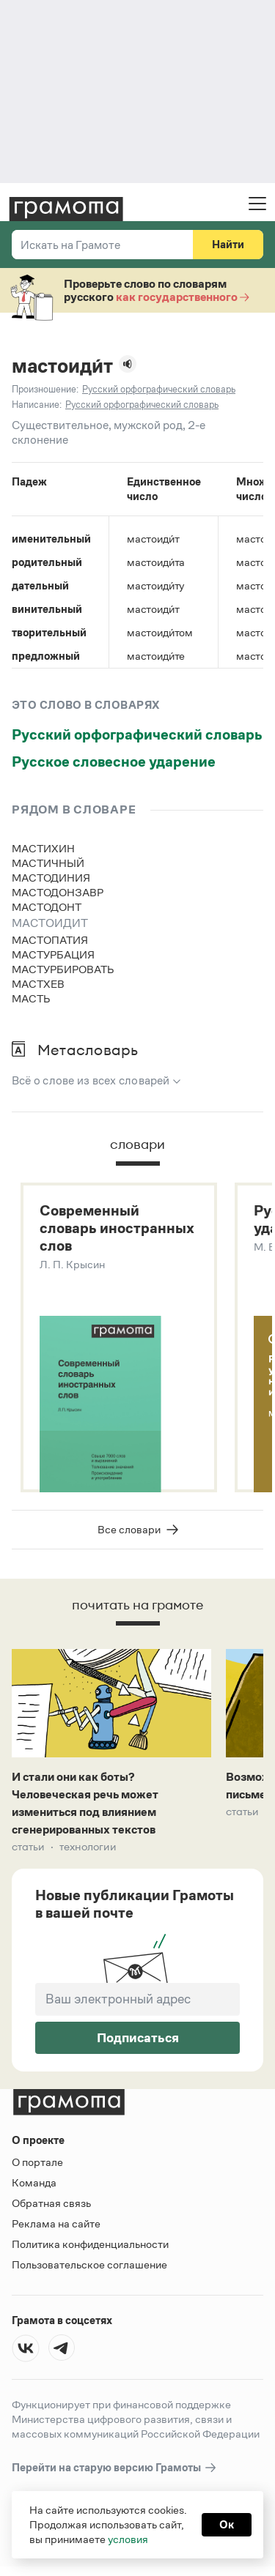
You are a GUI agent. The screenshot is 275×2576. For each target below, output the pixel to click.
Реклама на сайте (56, 2225)
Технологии (88, 1848)
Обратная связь (51, 2204)
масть (31, 998)
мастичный (48, 863)
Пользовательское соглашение (89, 2266)
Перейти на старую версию (115, 2469)
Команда (34, 2184)
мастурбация (53, 954)
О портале (37, 2163)
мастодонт (46, 907)
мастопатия (50, 940)
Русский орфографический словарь (137, 734)
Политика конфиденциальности (90, 2245)
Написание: (37, 404)
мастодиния (51, 877)
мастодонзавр (57, 892)
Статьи (28, 1848)
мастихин (43, 848)
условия (128, 2539)
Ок (226, 2524)
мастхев (38, 984)
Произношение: (45, 389)
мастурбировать (63, 969)
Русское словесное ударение (114, 761)
